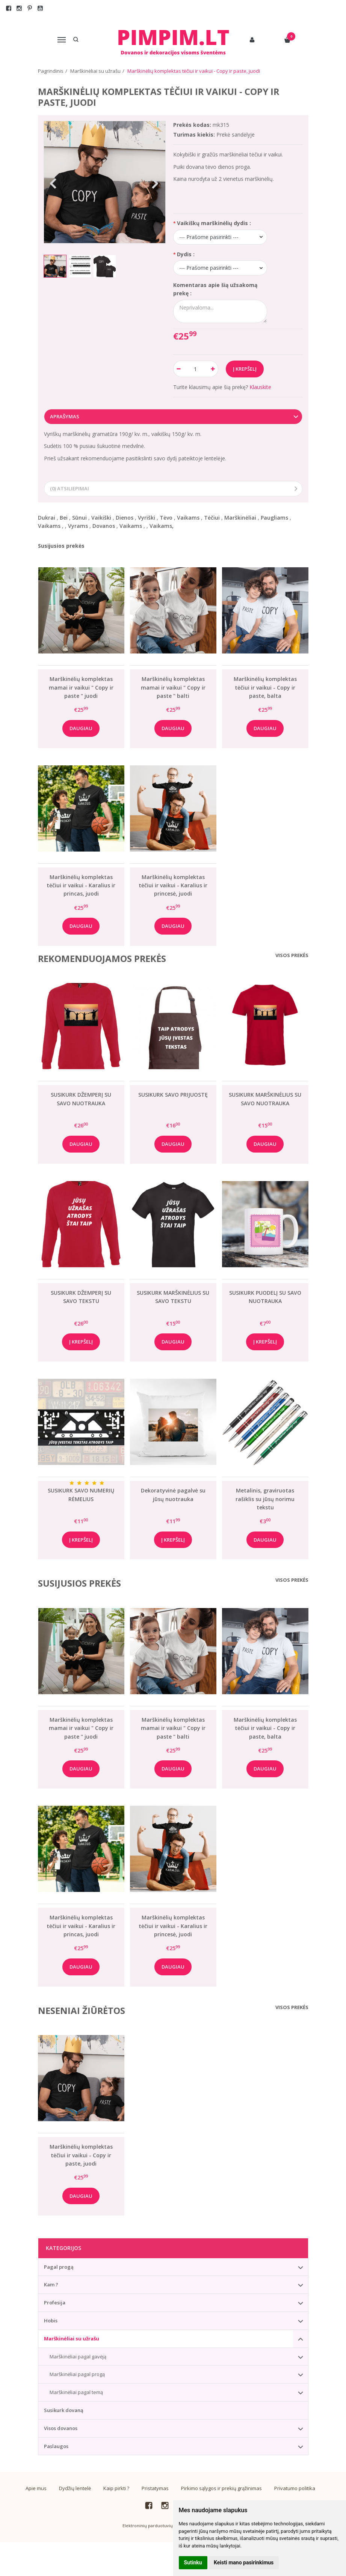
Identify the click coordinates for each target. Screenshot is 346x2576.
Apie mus (36, 2488)
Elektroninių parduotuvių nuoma (155, 2525)
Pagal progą (59, 2266)
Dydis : (186, 254)
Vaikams (188, 517)
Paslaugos (56, 2446)
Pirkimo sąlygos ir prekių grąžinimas (221, 2488)
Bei (64, 517)
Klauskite (260, 387)
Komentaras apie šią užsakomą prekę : (215, 289)
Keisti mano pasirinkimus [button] (243, 2562)
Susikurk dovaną (63, 2410)
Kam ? (51, 2284)
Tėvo (166, 517)
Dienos (124, 517)
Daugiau (81, 728)
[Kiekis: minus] (178, 369)
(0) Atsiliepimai (69, 488)
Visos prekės (291, 955)
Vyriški (146, 517)
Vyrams (78, 525)
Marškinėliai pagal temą (76, 2392)
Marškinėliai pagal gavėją (78, 2356)
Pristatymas (155, 2488)
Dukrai (46, 517)
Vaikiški (101, 517)
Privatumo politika (294, 2488)
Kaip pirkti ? (116, 2488)
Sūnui (79, 517)
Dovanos (103, 525)
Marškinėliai (240, 517)
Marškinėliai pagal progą (77, 2374)
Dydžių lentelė (75, 2488)
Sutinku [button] (193, 2562)
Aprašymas (64, 416)
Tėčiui (212, 517)
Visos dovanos (60, 2428)
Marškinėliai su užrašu (71, 2338)
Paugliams (274, 517)
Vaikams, (162, 525)
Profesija (54, 2302)
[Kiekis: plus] (212, 369)
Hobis (50, 2320)
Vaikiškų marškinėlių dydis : (214, 223)
